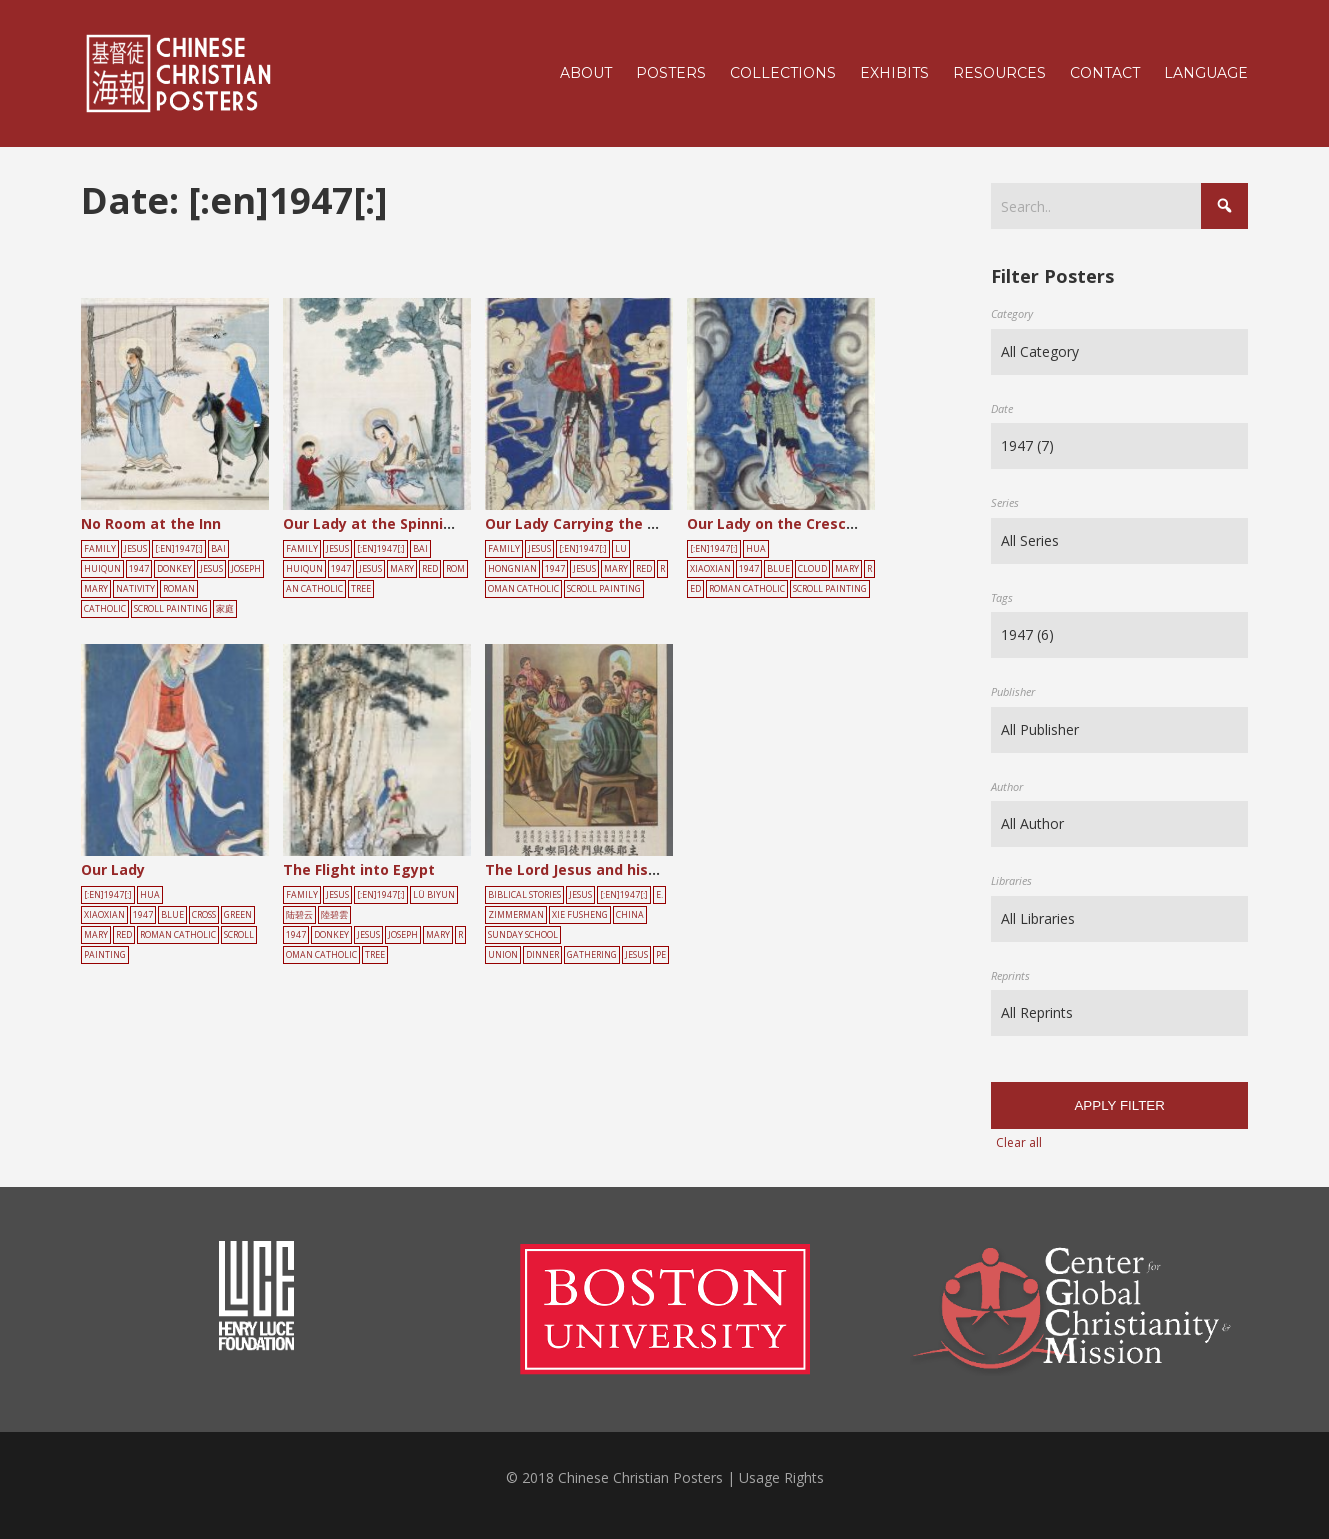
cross (204, 915)
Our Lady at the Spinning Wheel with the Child (449, 523)
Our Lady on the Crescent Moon (801, 523)
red (430, 569)
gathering (592, 955)
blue (778, 569)
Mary (96, 589)
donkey (174, 569)
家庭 (225, 609)
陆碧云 (299, 915)
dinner (542, 955)
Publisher (1013, 691)
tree (361, 589)
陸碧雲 (334, 915)
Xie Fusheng (580, 915)
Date (1002, 408)
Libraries (1011, 880)
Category (1012, 313)
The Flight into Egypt (359, 869)
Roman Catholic (747, 589)
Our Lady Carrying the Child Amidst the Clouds (652, 523)
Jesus (135, 549)
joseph (246, 569)
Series (1005, 502)
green (238, 915)
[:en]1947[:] (179, 549)
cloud (812, 569)
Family (100, 549)
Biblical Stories (524, 895)
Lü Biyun (434, 895)
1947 (139, 569)
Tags (1002, 597)
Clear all (1019, 1142)
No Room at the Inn (151, 523)
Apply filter (1119, 1105)
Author (1007, 786)
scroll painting (171, 609)
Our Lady (113, 869)
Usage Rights (781, 1477)
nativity (135, 589)
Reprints (1010, 975)
